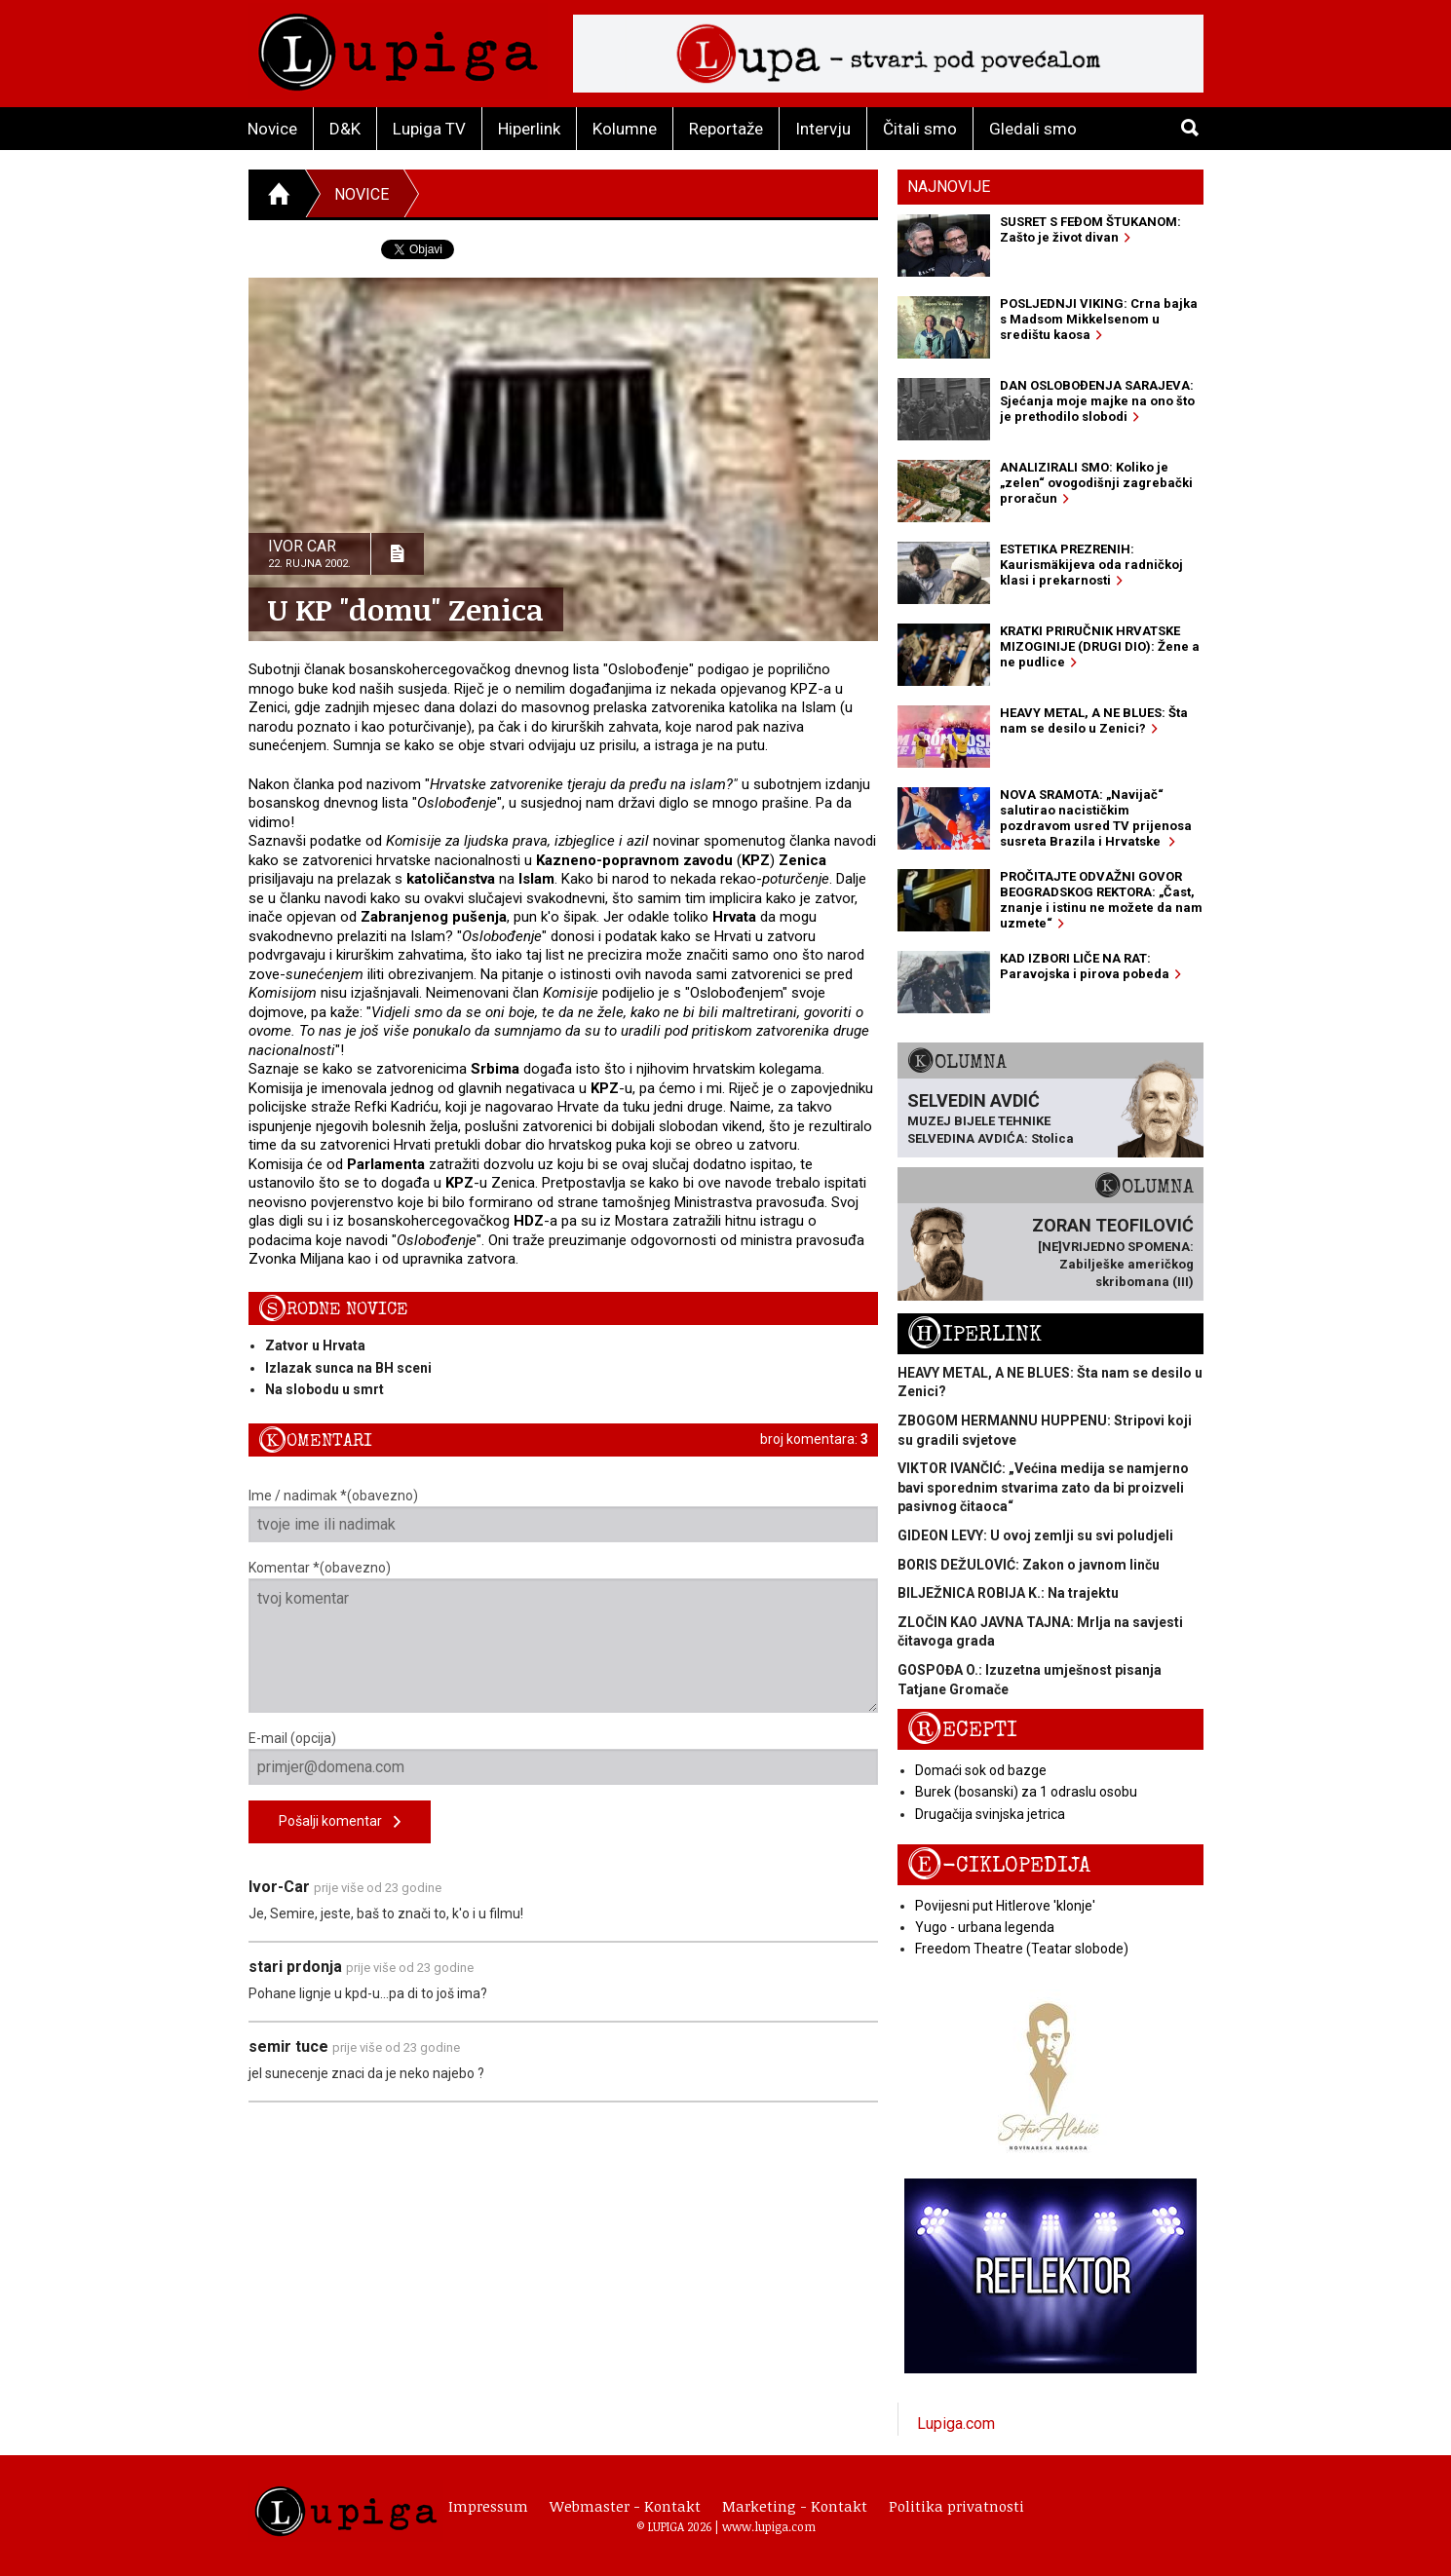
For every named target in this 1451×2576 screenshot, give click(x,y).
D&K (345, 128)
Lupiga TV (429, 128)
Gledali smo (1033, 128)
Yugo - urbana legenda (984, 1927)
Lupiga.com (956, 2423)
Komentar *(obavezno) (563, 1636)
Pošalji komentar (340, 1822)
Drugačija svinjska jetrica (990, 1814)
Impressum (488, 2506)
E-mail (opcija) (563, 1757)
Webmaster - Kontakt (625, 2506)
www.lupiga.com (769, 2526)
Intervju (823, 128)
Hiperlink (529, 128)
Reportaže (726, 128)
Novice (272, 128)
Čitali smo (920, 128)
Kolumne (624, 128)
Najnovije (948, 186)
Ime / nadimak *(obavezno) (563, 1515)
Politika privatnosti (956, 2506)
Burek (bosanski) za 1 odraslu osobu (1026, 1791)
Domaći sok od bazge (981, 1770)
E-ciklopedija (998, 1865)
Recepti (962, 1730)
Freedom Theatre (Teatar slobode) (1021, 1948)
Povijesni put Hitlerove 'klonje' (1005, 1905)
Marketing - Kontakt (794, 2506)
